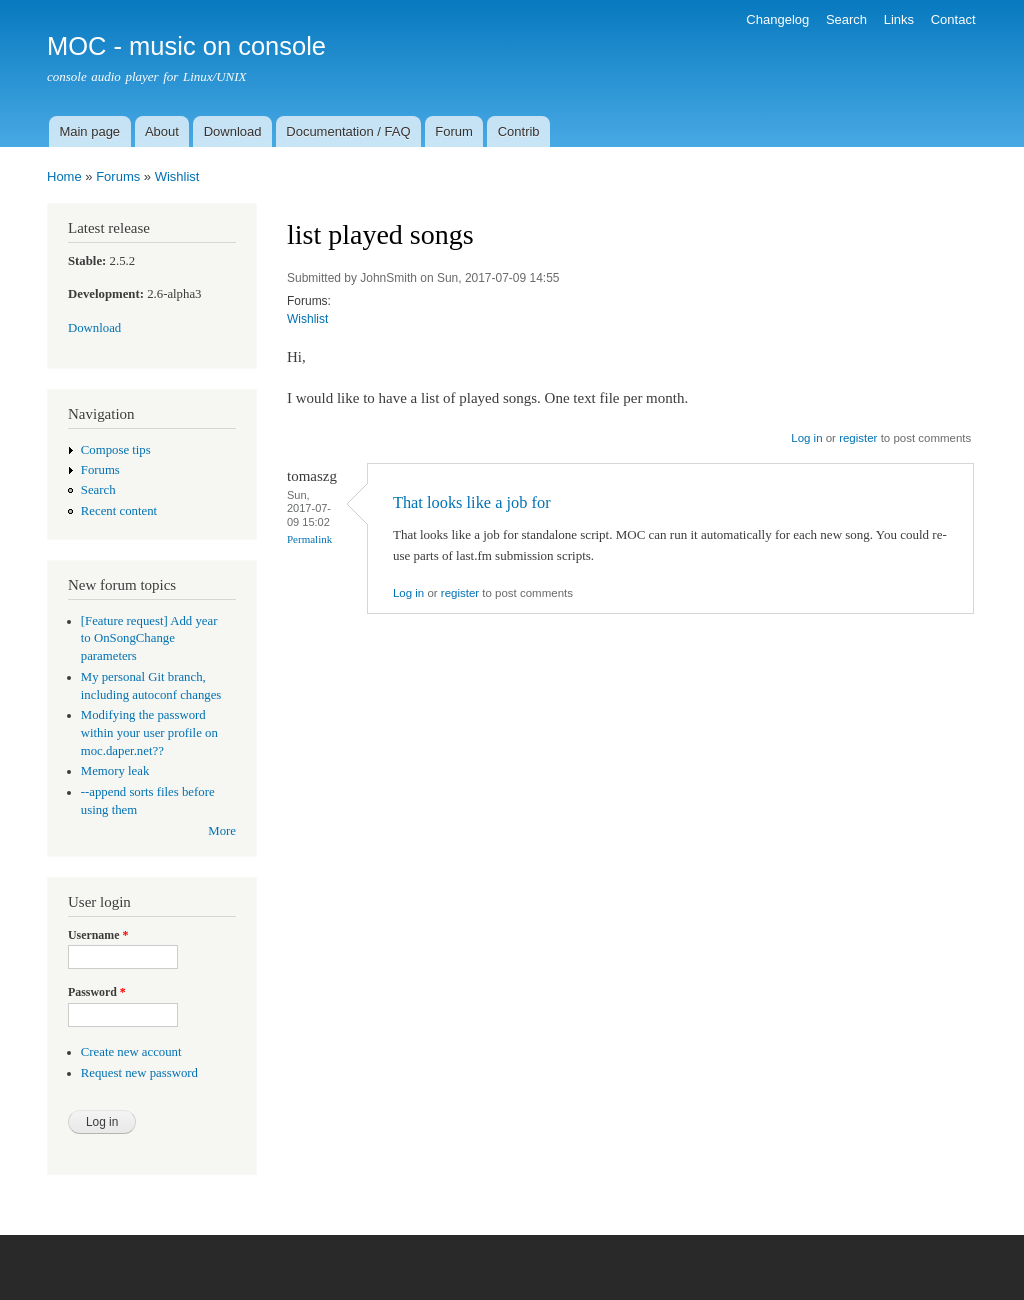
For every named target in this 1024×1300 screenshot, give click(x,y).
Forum (454, 131)
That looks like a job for (472, 502)
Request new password (139, 1073)
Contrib (519, 131)
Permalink (309, 539)
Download (233, 131)
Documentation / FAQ (348, 131)
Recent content (119, 511)
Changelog (777, 19)
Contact (953, 19)
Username (98, 935)
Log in (806, 438)
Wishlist (177, 176)
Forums (118, 176)
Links (899, 19)
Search (846, 19)
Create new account (131, 1052)
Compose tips (116, 450)
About (162, 131)
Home (64, 176)
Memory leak (115, 771)
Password (97, 992)
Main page (89, 131)
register (858, 438)
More (222, 831)
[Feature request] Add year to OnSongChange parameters (149, 639)
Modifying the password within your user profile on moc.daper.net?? (149, 733)
